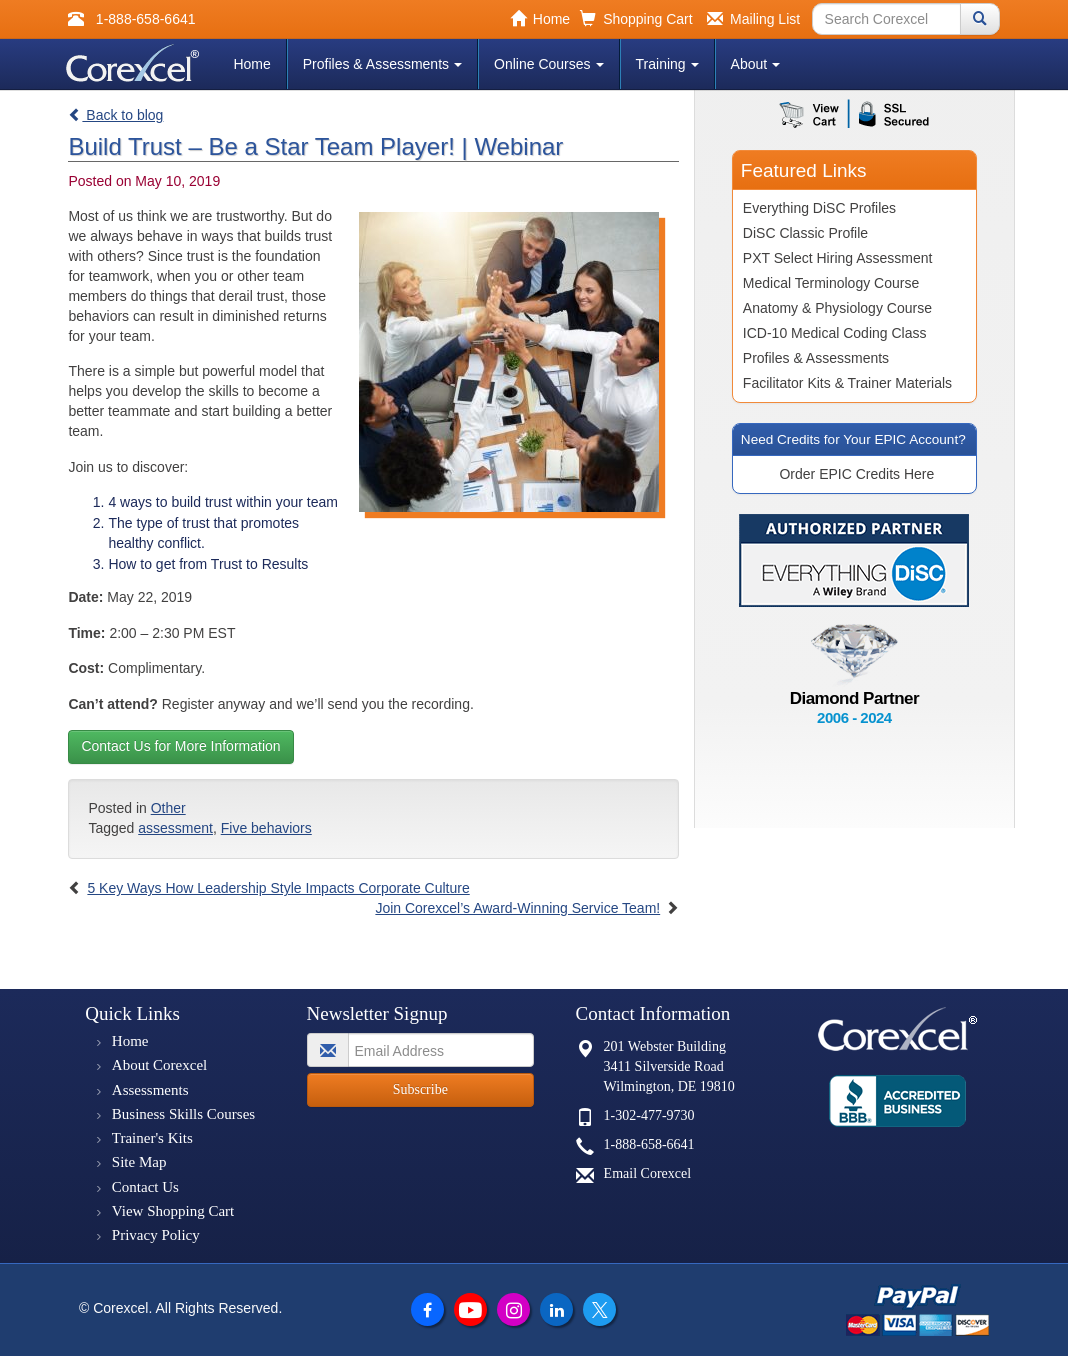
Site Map (139, 1162)
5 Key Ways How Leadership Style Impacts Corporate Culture (278, 888)
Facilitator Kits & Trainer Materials (847, 383)
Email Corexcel (647, 1173)
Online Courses (549, 64)
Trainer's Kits (152, 1138)
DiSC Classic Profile (805, 233)
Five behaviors (266, 828)
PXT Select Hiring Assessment (838, 258)
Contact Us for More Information (180, 746)
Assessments (150, 1090)
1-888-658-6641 (649, 1144)
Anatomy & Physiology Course (837, 308)
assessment (175, 828)
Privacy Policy (156, 1235)
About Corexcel (159, 1065)
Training (667, 64)
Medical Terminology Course (831, 283)
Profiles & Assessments (382, 64)
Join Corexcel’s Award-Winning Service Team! (517, 908)
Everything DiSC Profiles (819, 208)
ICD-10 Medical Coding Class (835, 333)
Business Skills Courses (183, 1114)
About (756, 64)
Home (251, 64)
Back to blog (115, 115)
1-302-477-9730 (649, 1115)
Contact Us (145, 1187)
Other (168, 808)
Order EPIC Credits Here (856, 474)
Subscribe (420, 1089)
